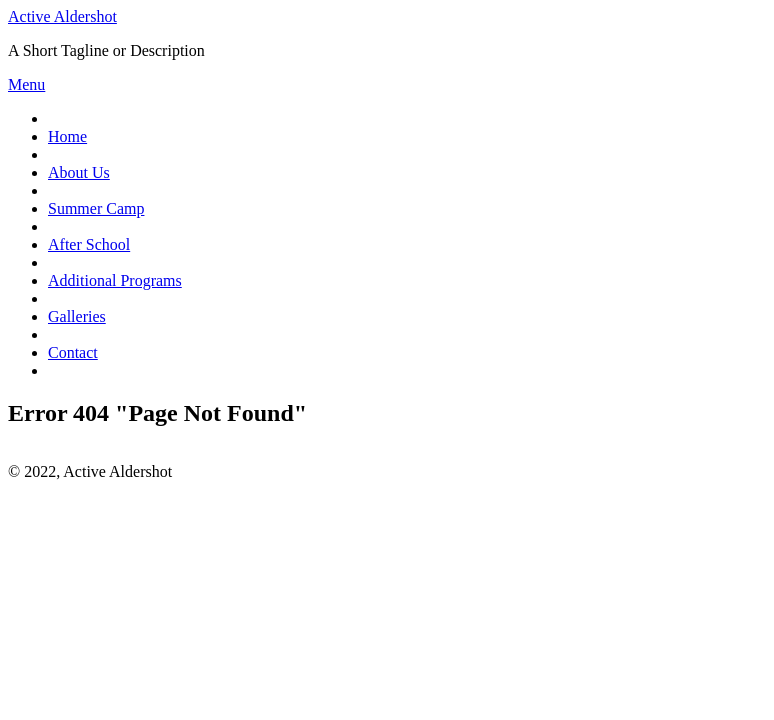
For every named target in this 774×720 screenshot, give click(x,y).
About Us (79, 172)
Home (67, 136)
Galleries (77, 316)
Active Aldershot (62, 16)
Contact (73, 352)
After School (89, 244)
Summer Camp (96, 208)
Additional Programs (115, 280)
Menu (26, 84)
